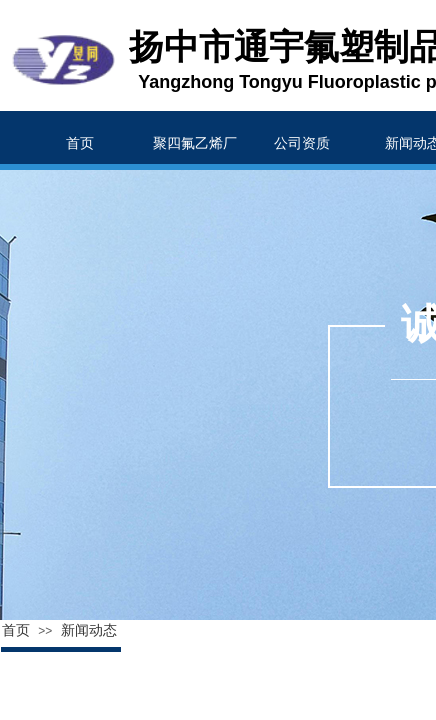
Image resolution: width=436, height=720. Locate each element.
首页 (16, 630)
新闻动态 (89, 630)
